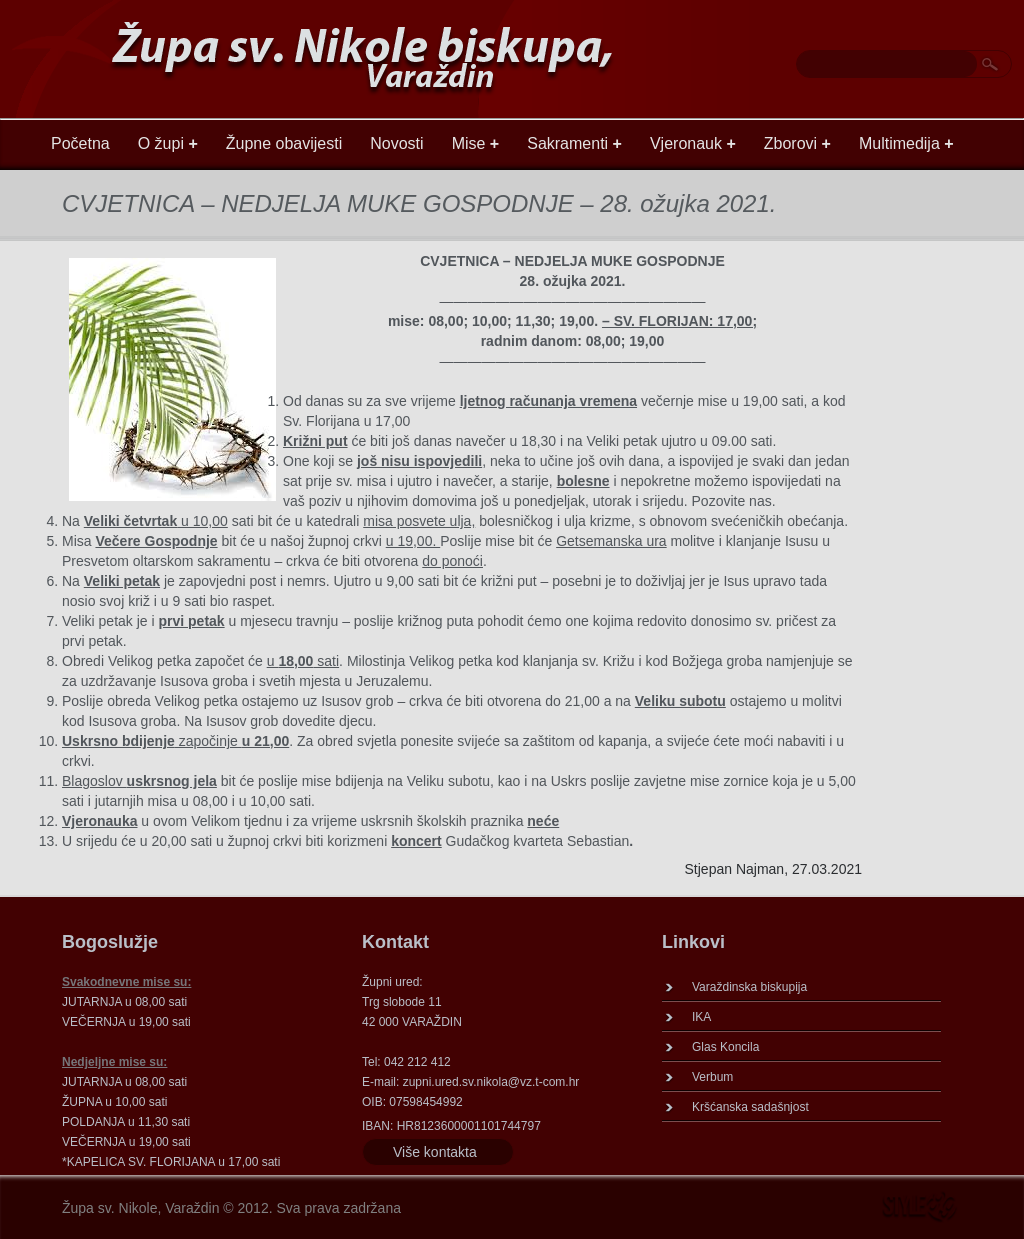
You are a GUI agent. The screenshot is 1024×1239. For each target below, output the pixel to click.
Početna (80, 143)
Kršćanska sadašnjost (750, 1107)
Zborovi (797, 143)
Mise (476, 143)
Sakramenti (574, 143)
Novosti (396, 143)
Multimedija (906, 143)
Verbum (712, 1077)
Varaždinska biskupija (749, 987)
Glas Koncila (725, 1047)
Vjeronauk (693, 143)
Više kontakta (435, 1152)
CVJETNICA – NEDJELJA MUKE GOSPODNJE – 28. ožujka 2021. (419, 203)
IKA (701, 1017)
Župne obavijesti (284, 143)
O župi (168, 143)
